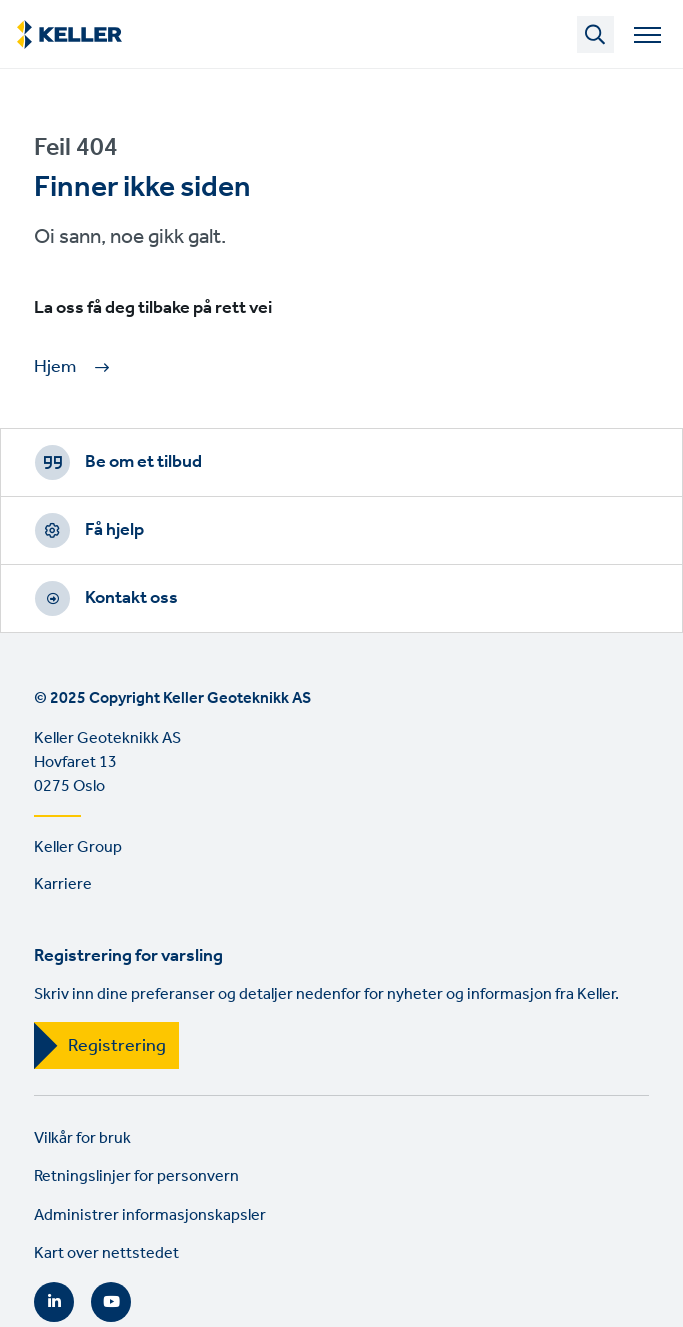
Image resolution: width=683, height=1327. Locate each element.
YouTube (111, 1302)
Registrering (117, 1046)
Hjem (55, 367)
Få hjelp (114, 530)
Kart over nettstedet (106, 1253)
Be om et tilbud (143, 462)
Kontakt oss (131, 598)
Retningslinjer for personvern (136, 1176)
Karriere (63, 884)
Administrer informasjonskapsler (150, 1215)
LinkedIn (54, 1302)
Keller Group (78, 847)
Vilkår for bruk (82, 1138)
